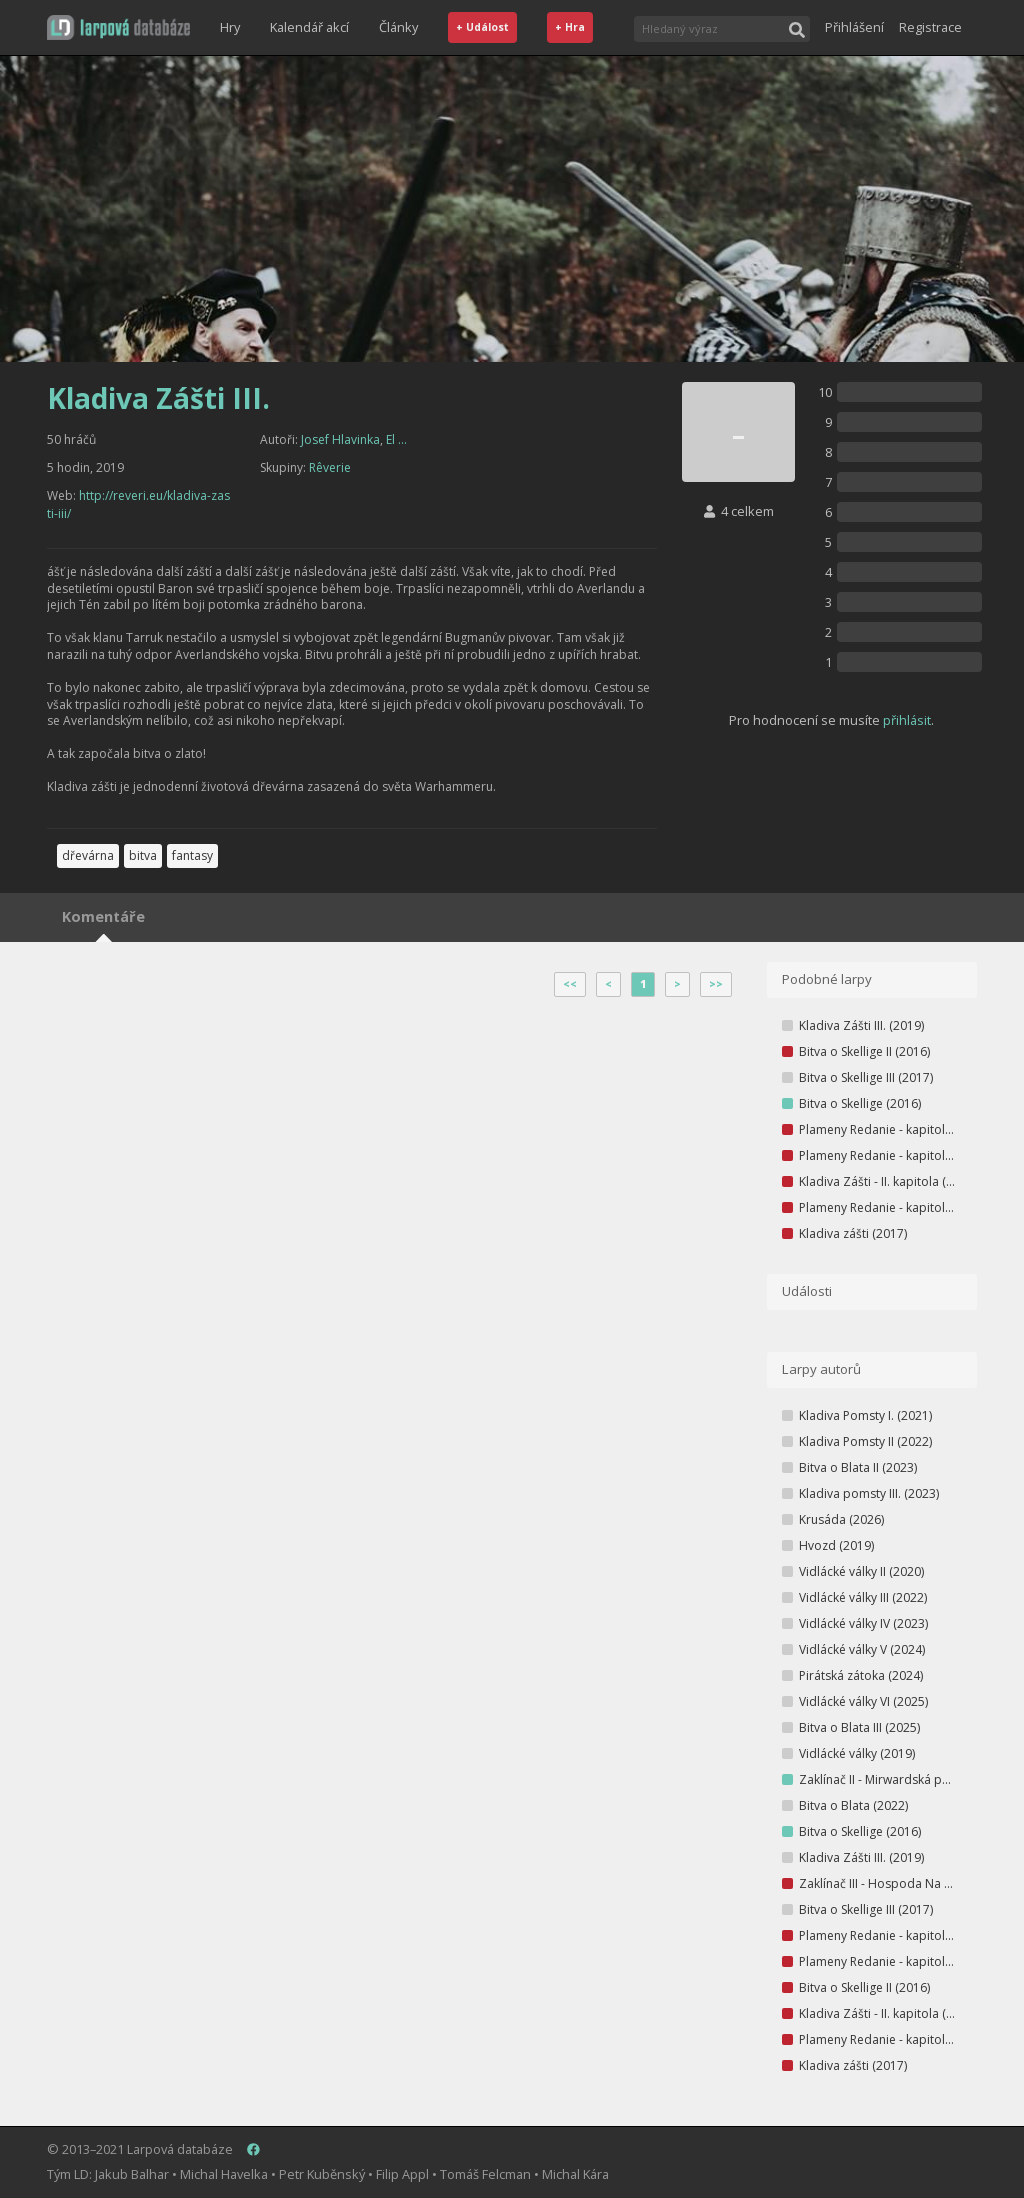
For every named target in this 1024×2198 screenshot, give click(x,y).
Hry (230, 27)
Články (398, 27)
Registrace (930, 27)
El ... (396, 439)
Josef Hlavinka (340, 439)
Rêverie (330, 467)
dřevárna (88, 855)
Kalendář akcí (309, 27)
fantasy (192, 855)
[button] (118, 27)
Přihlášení (854, 27)
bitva (143, 855)
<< (570, 984)
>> (716, 984)
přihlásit (907, 720)
